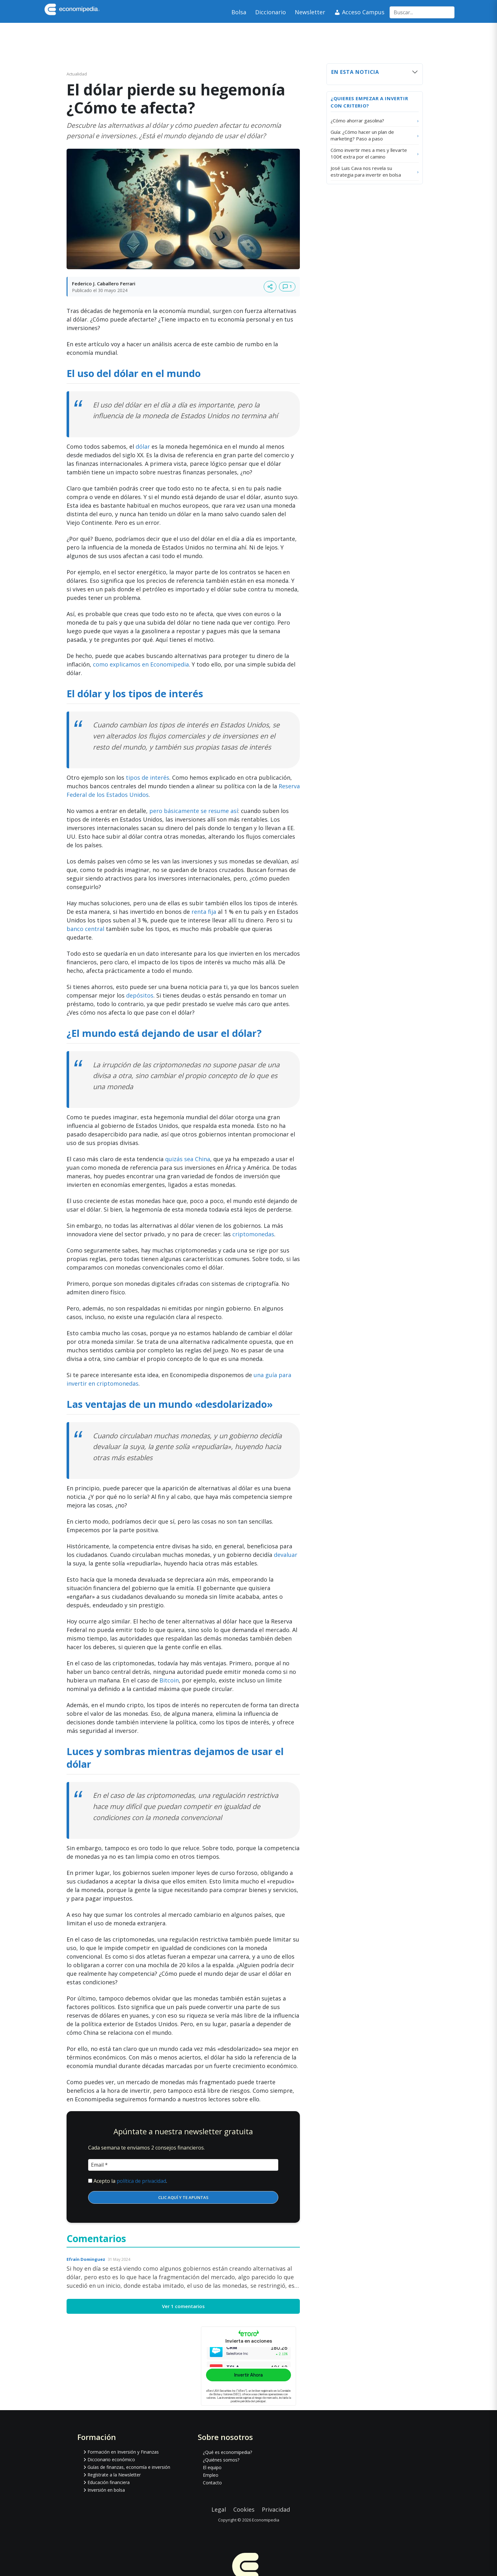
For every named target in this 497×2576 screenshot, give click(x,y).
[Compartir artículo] (270, 286)
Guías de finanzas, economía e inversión (128, 2467)
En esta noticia (355, 71)
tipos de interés (147, 777)
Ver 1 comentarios (183, 2306)
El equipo (212, 2467)
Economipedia (265, 2520)
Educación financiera (108, 2482)
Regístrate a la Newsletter (114, 2475)
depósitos (139, 995)
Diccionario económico (111, 2459)
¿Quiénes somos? (221, 2460)
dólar (143, 446)
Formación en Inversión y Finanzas (123, 2452)
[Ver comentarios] (287, 286)
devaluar (285, 1554)
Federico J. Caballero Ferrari (103, 283)
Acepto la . (130, 2180)
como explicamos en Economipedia (141, 664)
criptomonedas (253, 1234)
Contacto (212, 2483)
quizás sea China (187, 1159)
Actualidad (77, 74)
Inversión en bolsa (106, 2490)
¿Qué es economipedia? (227, 2452)
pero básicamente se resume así (193, 811)
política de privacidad (141, 2180)
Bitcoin (169, 1680)
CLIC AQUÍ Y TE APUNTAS (183, 2197)
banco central (85, 929)
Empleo (210, 2475)
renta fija (203, 911)
